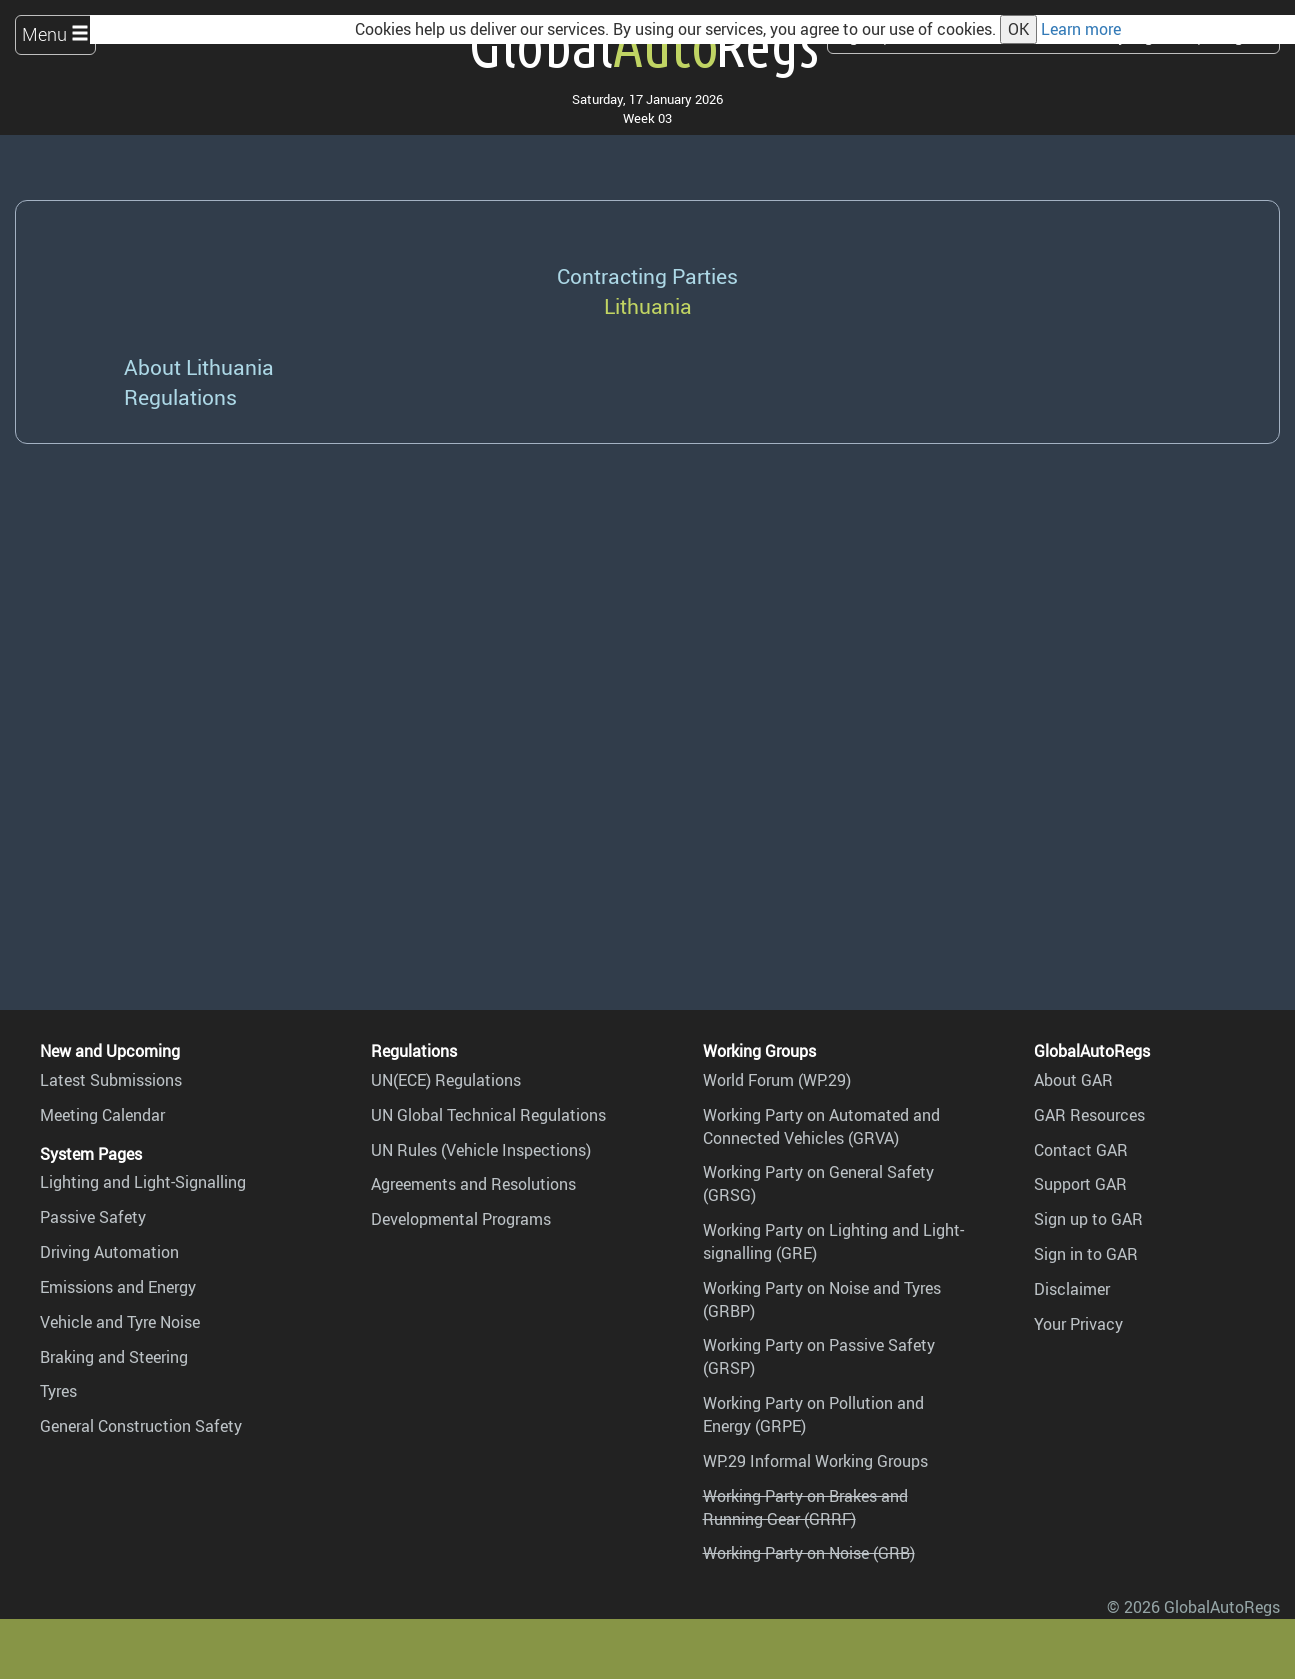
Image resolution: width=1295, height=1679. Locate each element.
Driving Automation (109, 1252)
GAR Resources (1089, 1115)
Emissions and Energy (118, 1287)
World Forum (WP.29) (777, 1080)
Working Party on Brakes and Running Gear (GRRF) (805, 1507)
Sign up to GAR (1088, 1219)
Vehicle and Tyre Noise (120, 1322)
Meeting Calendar (102, 1115)
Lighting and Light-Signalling (143, 1182)
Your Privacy (1078, 1324)
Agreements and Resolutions (473, 1184)
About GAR (1073, 1080)
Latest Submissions (111, 1080)
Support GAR (1080, 1184)
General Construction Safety (141, 1426)
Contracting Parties (647, 275)
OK (1018, 29)
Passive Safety (93, 1217)
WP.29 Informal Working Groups (815, 1461)
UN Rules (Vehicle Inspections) (481, 1150)
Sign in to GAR (1086, 1254)
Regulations (180, 396)
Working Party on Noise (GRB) (809, 1553)
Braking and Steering (114, 1357)
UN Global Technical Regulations (488, 1115)
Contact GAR (1081, 1150)
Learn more (1081, 29)
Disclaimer (1072, 1289)
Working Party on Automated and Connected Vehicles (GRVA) (821, 1126)
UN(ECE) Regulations (446, 1080)
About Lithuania (199, 366)
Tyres (58, 1391)
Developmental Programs (461, 1219)
